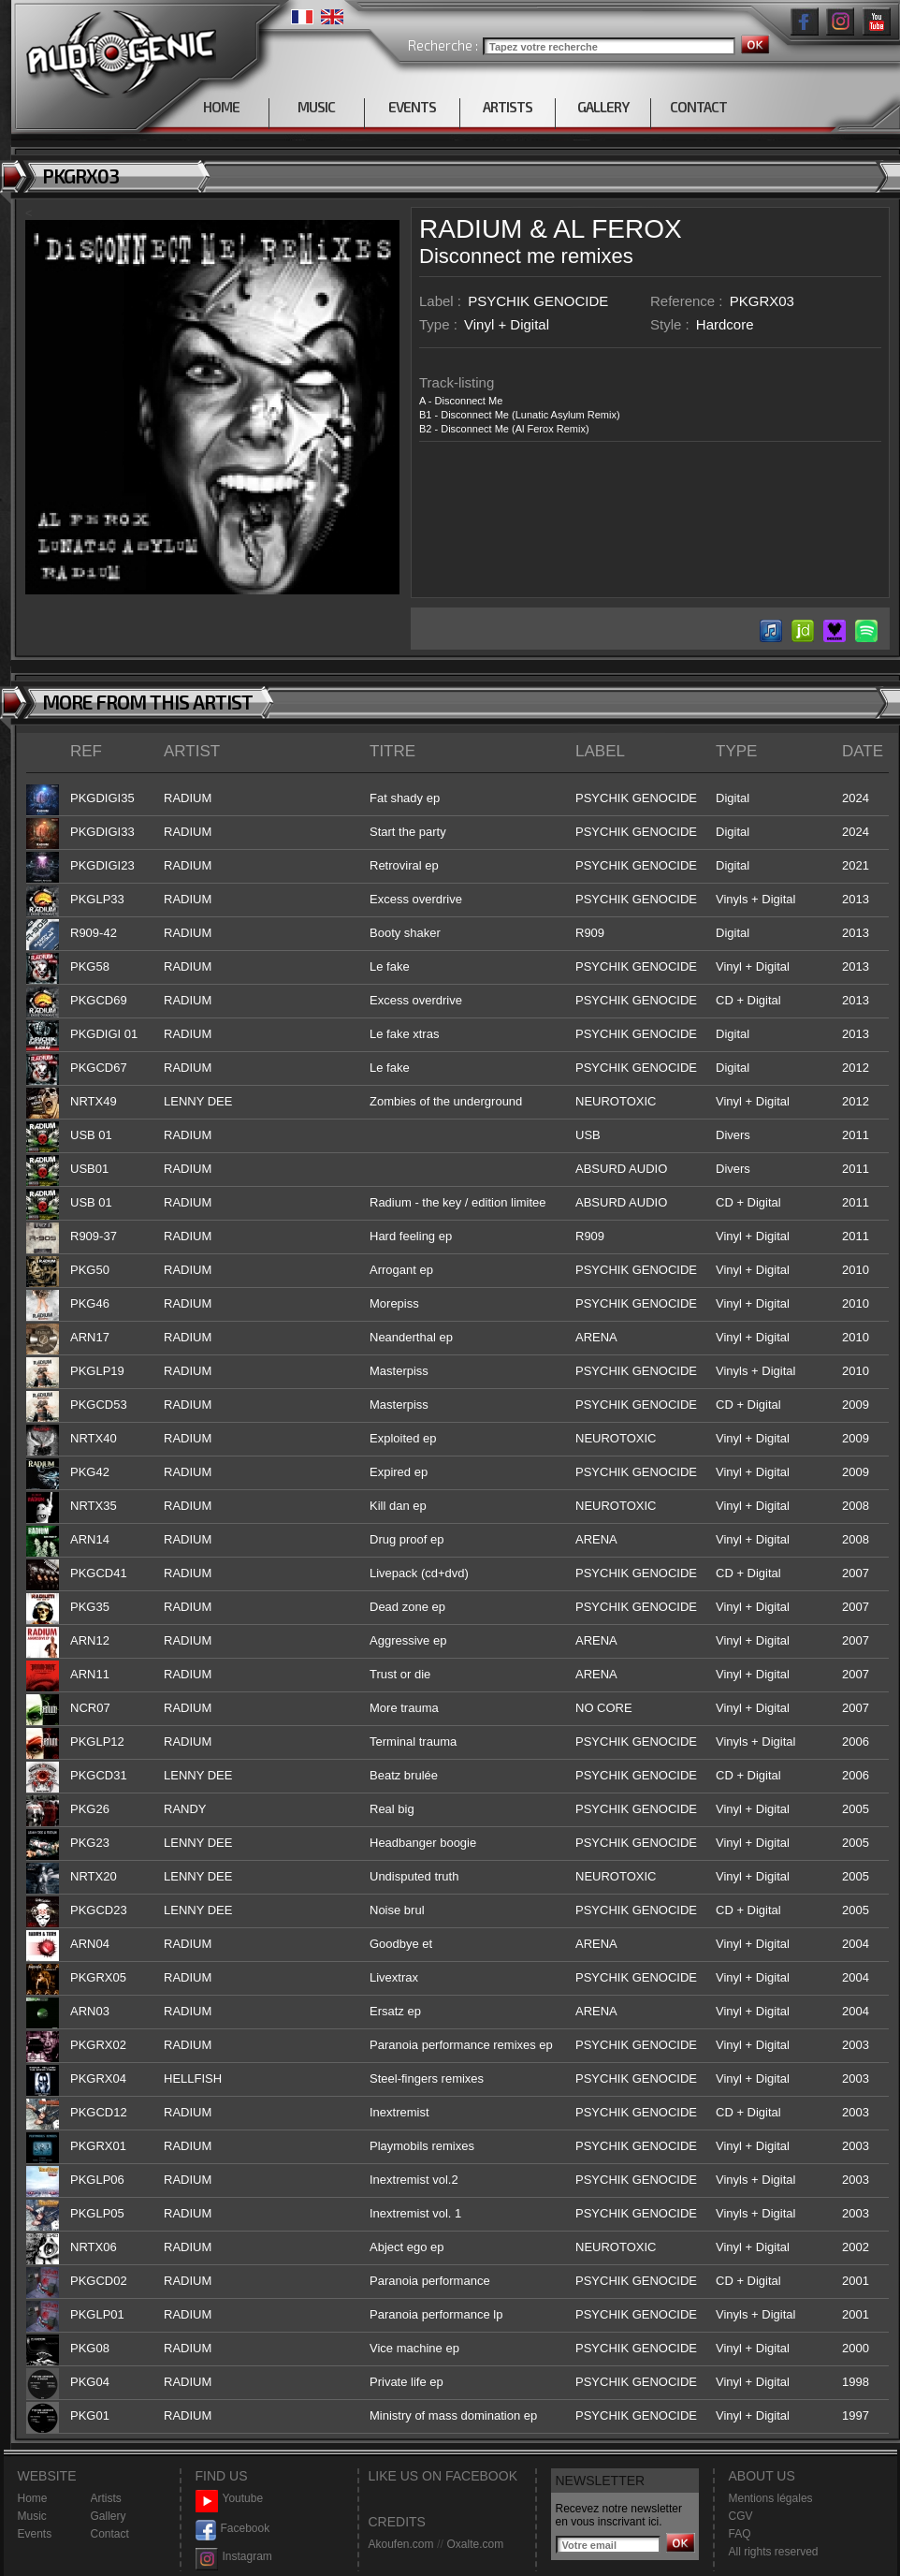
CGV (741, 2516)
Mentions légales (771, 2498)
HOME (221, 106)
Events (35, 2533)
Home (33, 2498)
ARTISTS (507, 106)
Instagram (234, 2557)
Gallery (108, 2516)
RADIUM (470, 228)
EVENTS (412, 106)
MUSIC (316, 106)
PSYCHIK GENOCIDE (538, 301)
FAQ (740, 2533)
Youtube (230, 2499)
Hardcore (725, 324)
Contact (110, 2533)
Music (32, 2516)
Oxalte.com (474, 2544)
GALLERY (603, 106)
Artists (106, 2498)
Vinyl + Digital (506, 324)
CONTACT (698, 106)
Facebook (233, 2529)
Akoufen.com (401, 2544)
